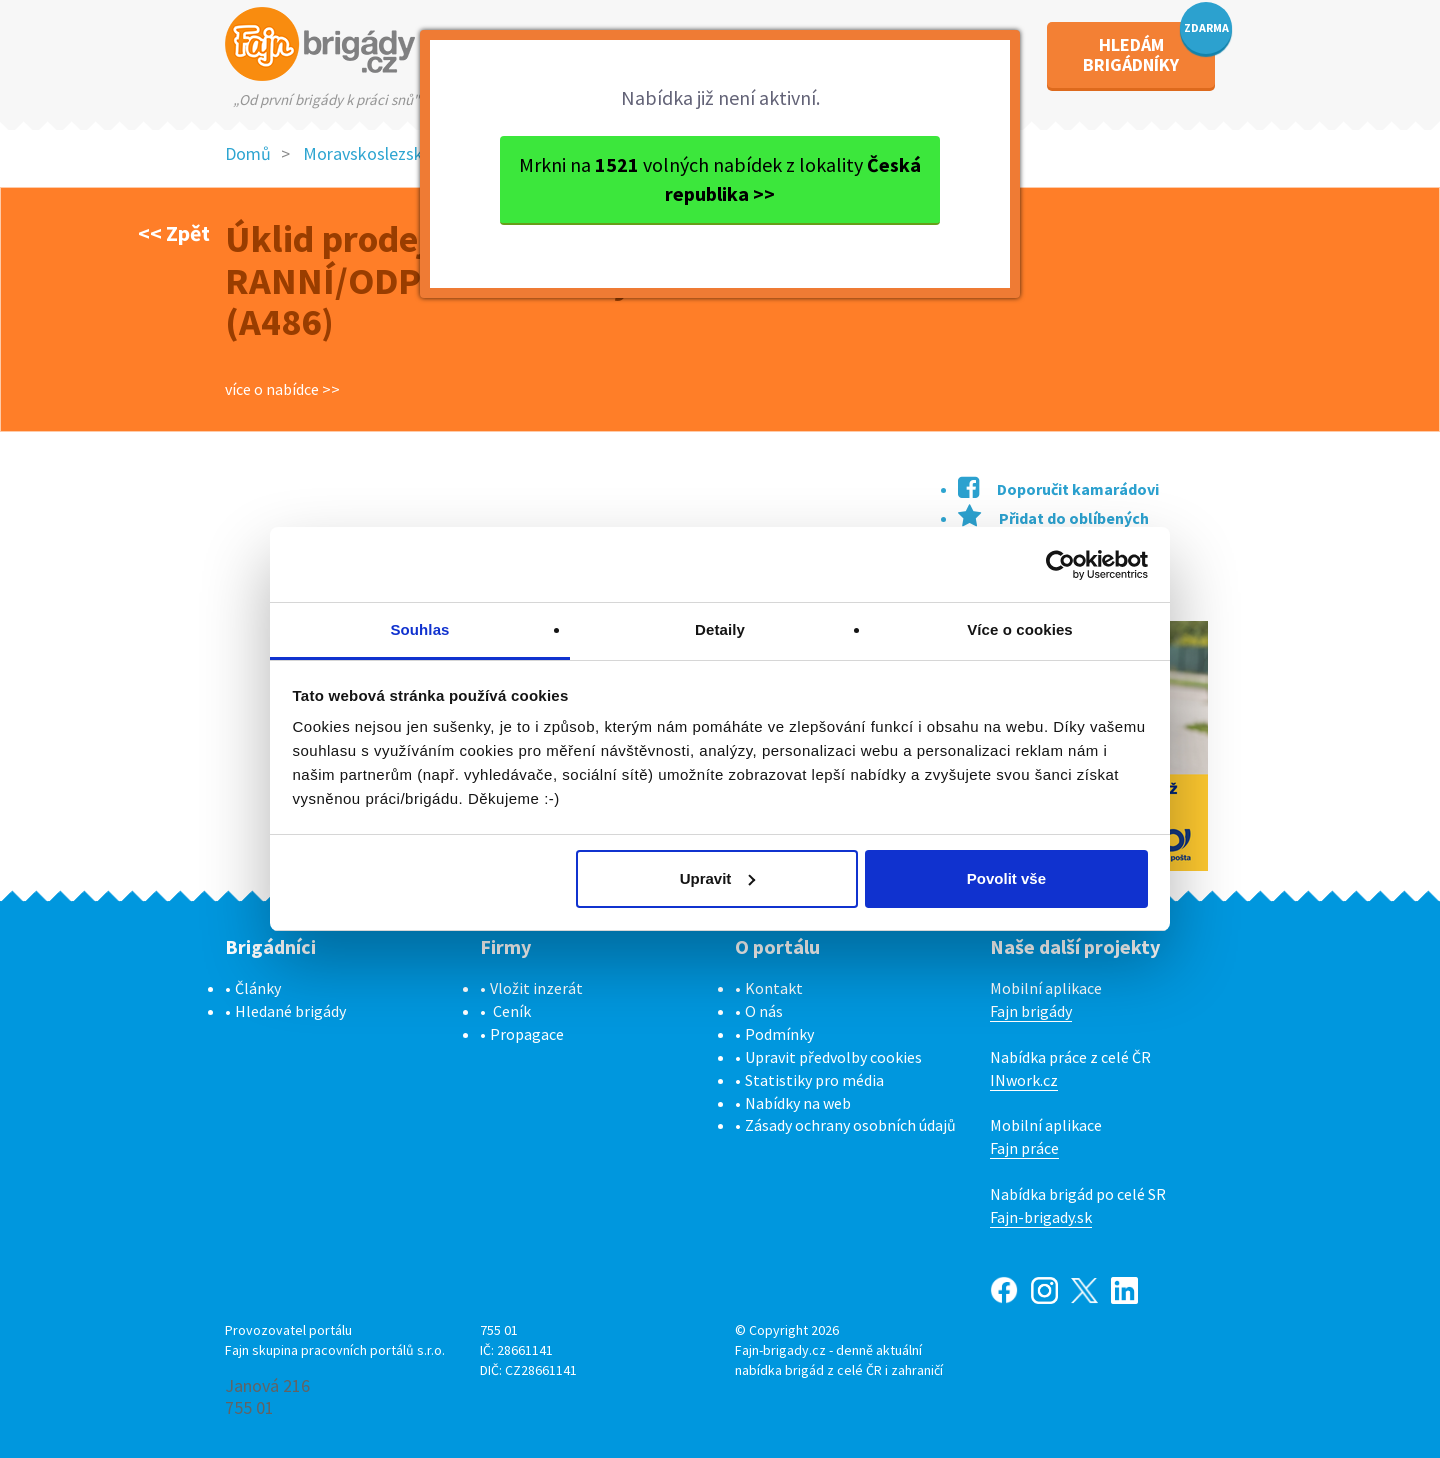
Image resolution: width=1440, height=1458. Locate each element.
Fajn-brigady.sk (1041, 1217)
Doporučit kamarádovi (1058, 489)
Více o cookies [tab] (1020, 629)
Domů (248, 153)
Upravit (718, 878)
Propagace (527, 1034)
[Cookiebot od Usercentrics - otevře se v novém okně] (1060, 565)
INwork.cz (1024, 1080)
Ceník (512, 1011)
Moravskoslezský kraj (383, 153)
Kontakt (774, 988)
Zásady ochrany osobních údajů (850, 1125)
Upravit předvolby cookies (833, 1057)
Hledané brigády (290, 1011)
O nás (764, 1011)
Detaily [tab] (720, 629)
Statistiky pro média (814, 1080)
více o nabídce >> (282, 389)
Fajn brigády (1031, 1011)
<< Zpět (174, 233)
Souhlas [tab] (419, 629)
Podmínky (779, 1034)
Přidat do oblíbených (1053, 518)
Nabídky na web (798, 1103)
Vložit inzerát (536, 988)
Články (258, 988)
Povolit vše (1006, 878)
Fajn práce (1024, 1148)
